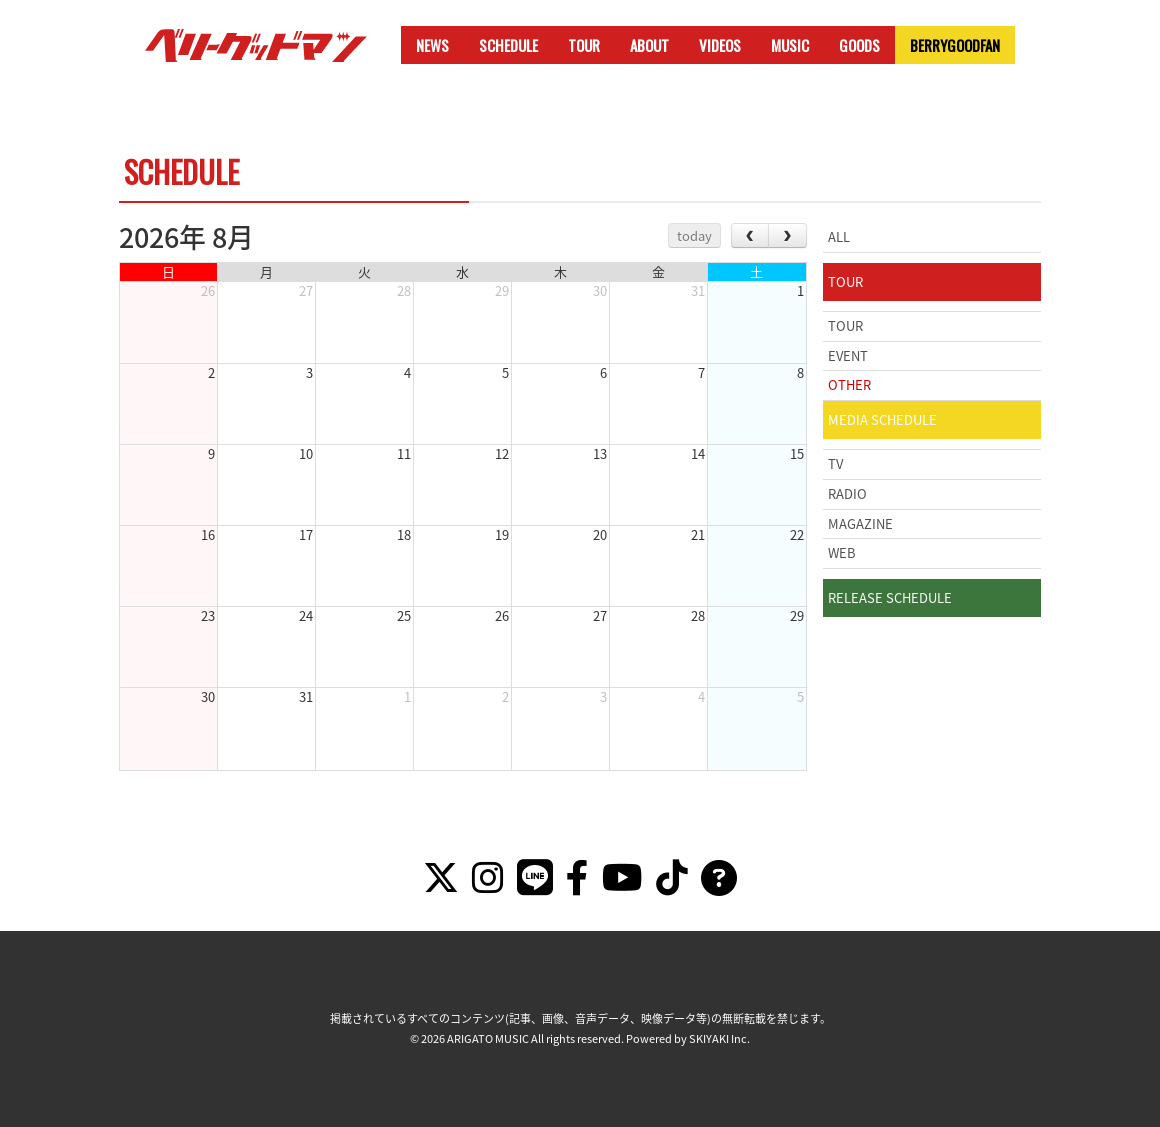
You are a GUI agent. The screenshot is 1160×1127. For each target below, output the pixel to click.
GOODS (859, 45)
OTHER (849, 384)
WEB (842, 552)
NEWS (432, 45)
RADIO (847, 493)
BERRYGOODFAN (955, 45)
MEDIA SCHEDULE (882, 419)
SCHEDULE (508, 45)
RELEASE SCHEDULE (890, 597)
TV (835, 463)
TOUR (584, 45)
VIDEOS (720, 45)
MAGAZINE (860, 523)
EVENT (848, 355)
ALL (839, 236)
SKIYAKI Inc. (719, 1038)
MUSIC (790, 45)
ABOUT (649, 45)
